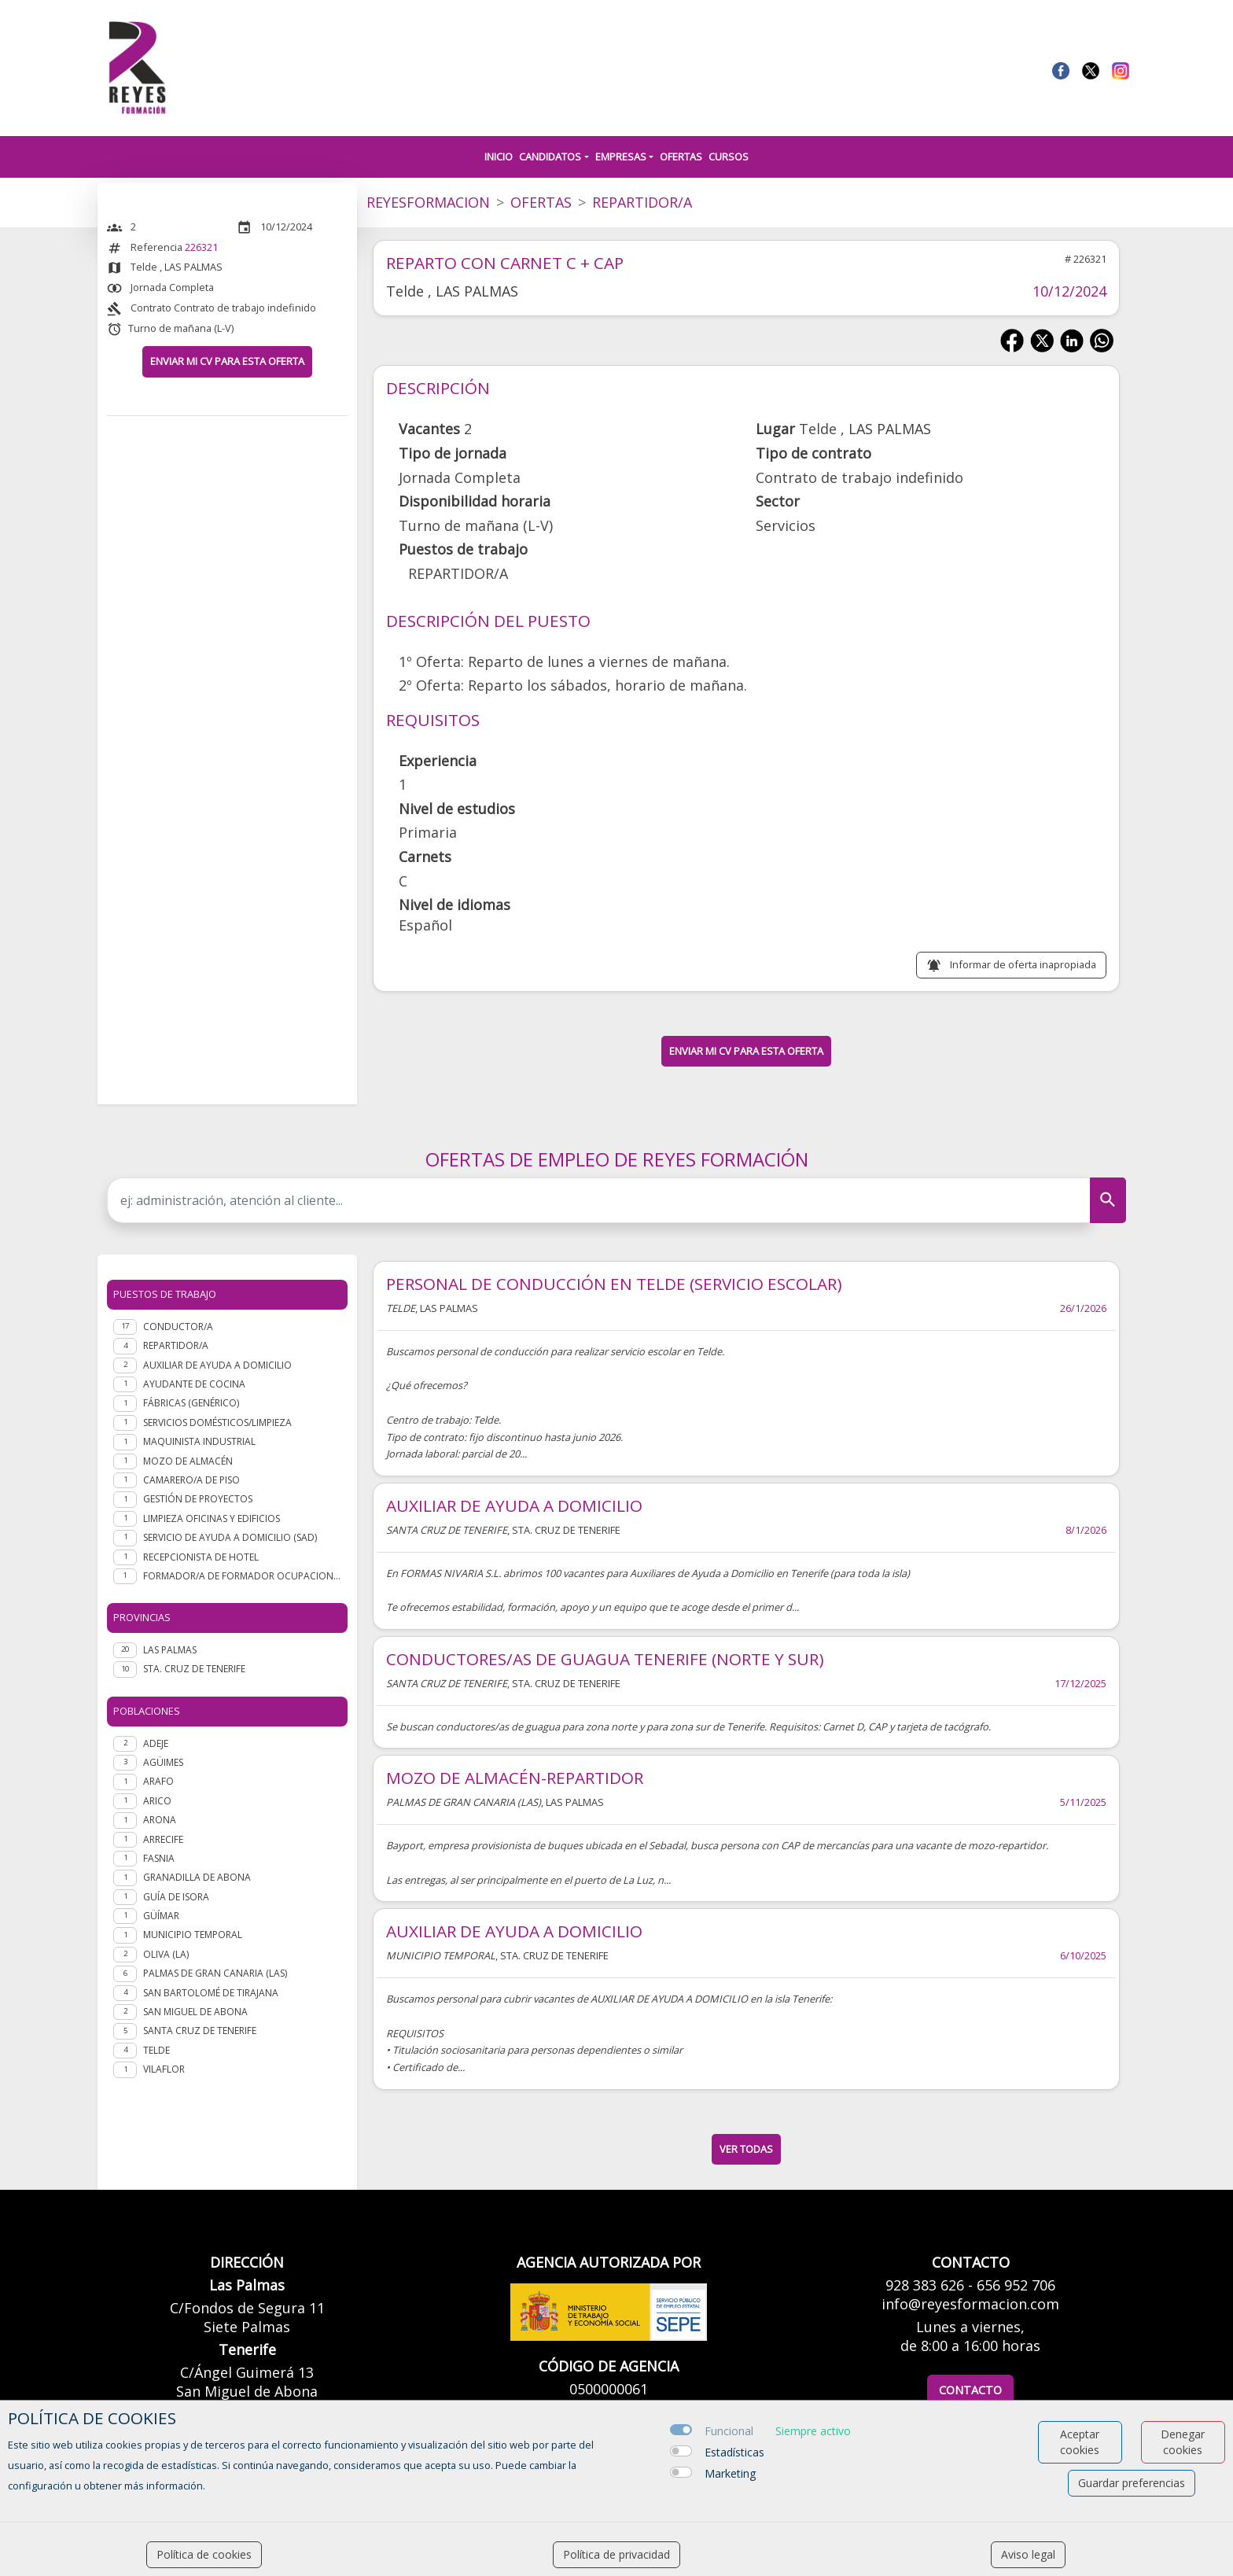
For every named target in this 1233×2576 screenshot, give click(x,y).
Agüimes (163, 1762)
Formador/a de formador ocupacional (242, 1576)
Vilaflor (164, 2069)
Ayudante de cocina (194, 1384)
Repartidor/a (175, 1345)
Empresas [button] (620, 156)
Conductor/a (178, 1326)
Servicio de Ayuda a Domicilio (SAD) (230, 1537)
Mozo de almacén (188, 1461)
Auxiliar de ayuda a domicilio (217, 1365)
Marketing (730, 2473)
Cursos (729, 156)
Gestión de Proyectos (197, 1498)
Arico (157, 1801)
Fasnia (159, 1858)
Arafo (158, 1781)
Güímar (161, 1915)
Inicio (498, 156)
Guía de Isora (176, 1896)
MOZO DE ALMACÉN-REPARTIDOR (514, 1778)
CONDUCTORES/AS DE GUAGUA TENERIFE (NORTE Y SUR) (605, 1659)
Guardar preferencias (1131, 2482)
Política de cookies (204, 2554)
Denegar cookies (1183, 2442)
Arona (159, 1819)
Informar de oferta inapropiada (1023, 964)
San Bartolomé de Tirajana (210, 1992)
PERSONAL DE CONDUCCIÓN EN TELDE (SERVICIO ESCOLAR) (614, 1284)
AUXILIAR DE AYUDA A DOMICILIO (514, 1505)
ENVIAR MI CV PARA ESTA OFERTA (227, 361)
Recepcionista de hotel (201, 1557)
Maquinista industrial (199, 1441)
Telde (156, 2050)
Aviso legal (1028, 2554)
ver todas (746, 2149)
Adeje (155, 1743)
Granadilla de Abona (197, 1877)
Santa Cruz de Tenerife (199, 2030)
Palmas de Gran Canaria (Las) (215, 1973)
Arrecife (163, 1839)
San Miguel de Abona (195, 2011)
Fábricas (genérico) (191, 1403)
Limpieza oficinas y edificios (211, 1518)
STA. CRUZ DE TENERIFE (194, 1668)
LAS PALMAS (170, 1650)
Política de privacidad (616, 2554)
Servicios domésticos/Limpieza (217, 1422)
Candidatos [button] (550, 156)
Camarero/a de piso (191, 1480)
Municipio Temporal (192, 1934)
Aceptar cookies (1079, 2442)
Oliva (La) (166, 1954)
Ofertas (681, 156)
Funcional (729, 2430)
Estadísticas (734, 2452)
